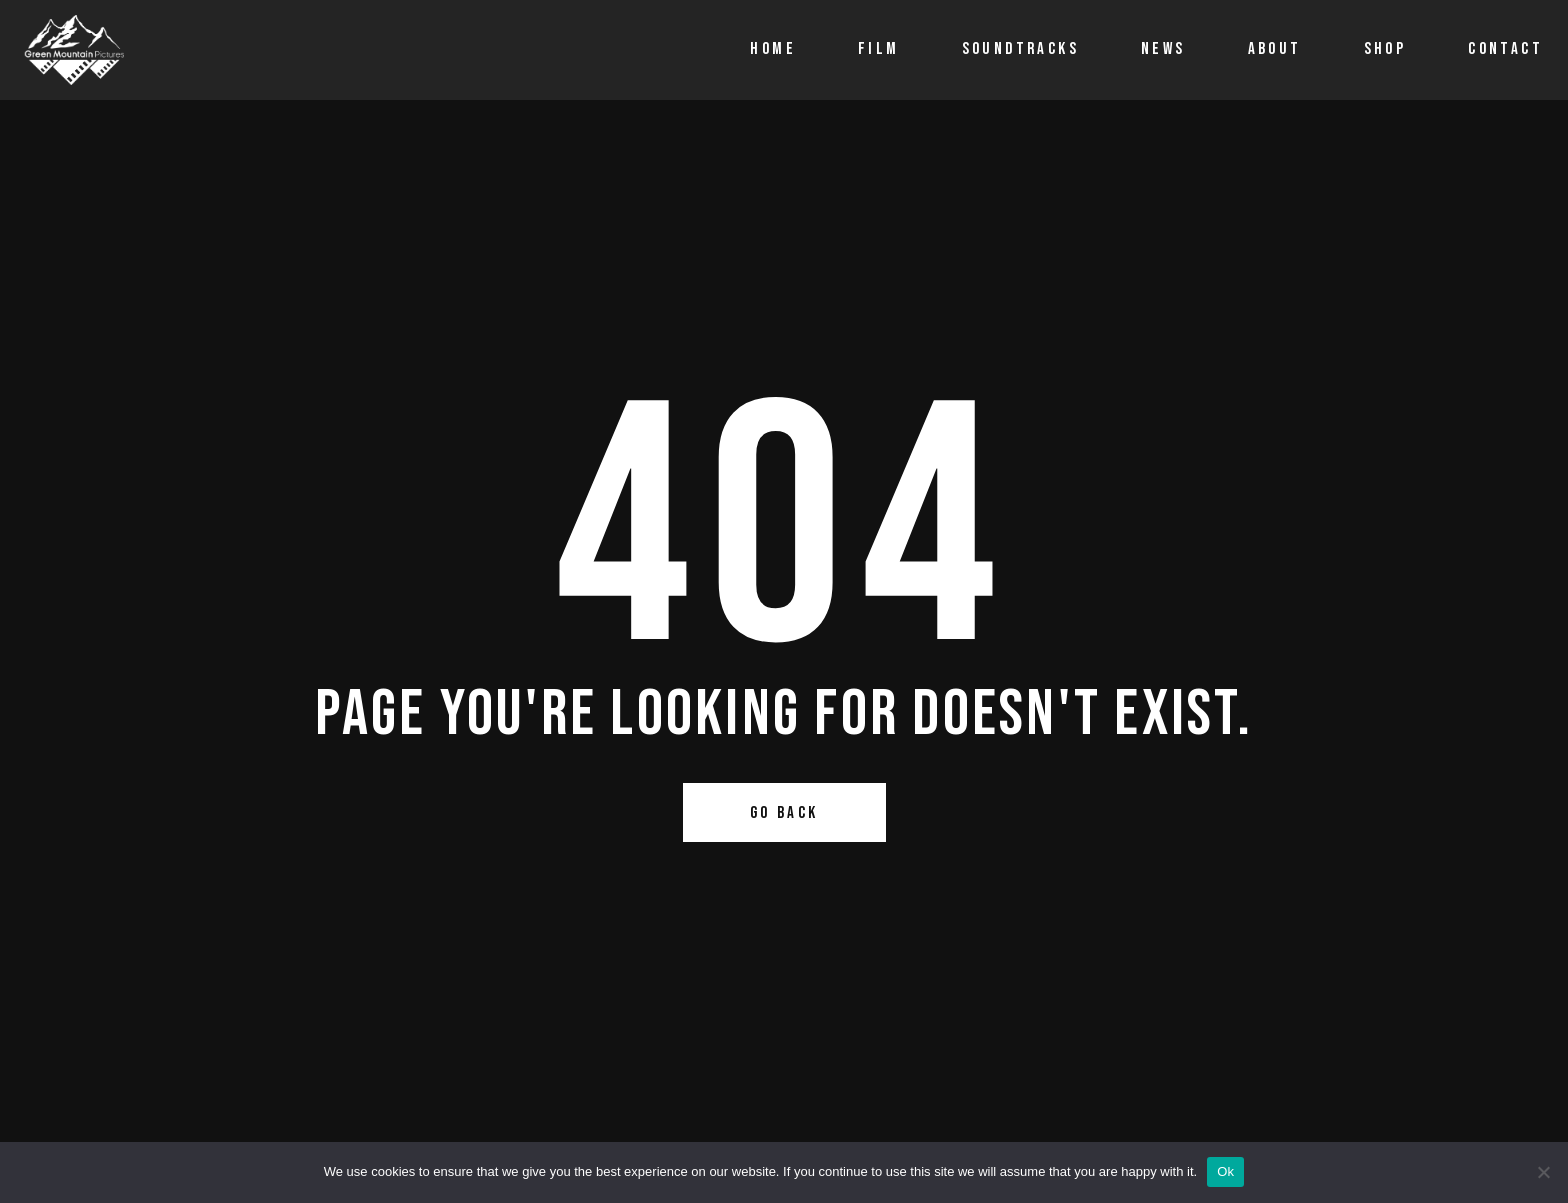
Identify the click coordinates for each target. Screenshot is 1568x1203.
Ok (1225, 1171)
